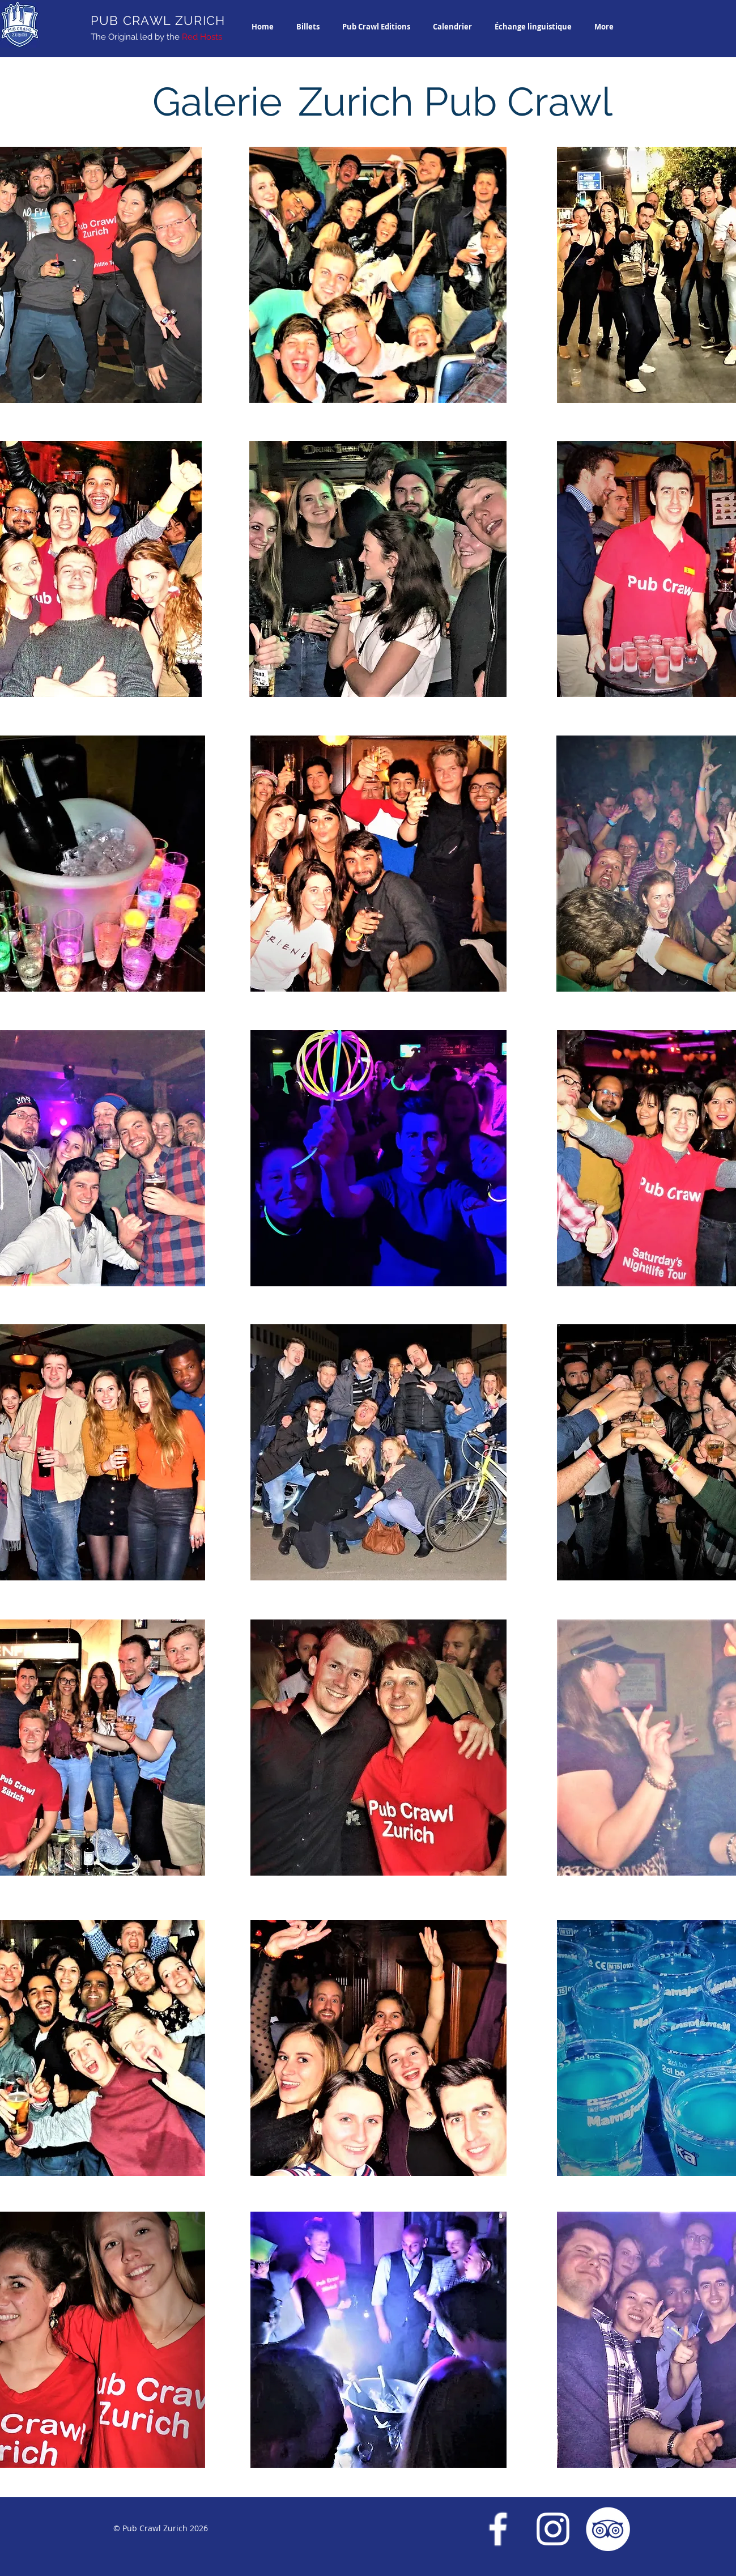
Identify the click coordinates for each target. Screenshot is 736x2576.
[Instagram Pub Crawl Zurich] (553, 2529)
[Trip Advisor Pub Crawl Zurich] (608, 2529)
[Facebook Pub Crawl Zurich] (498, 2529)
